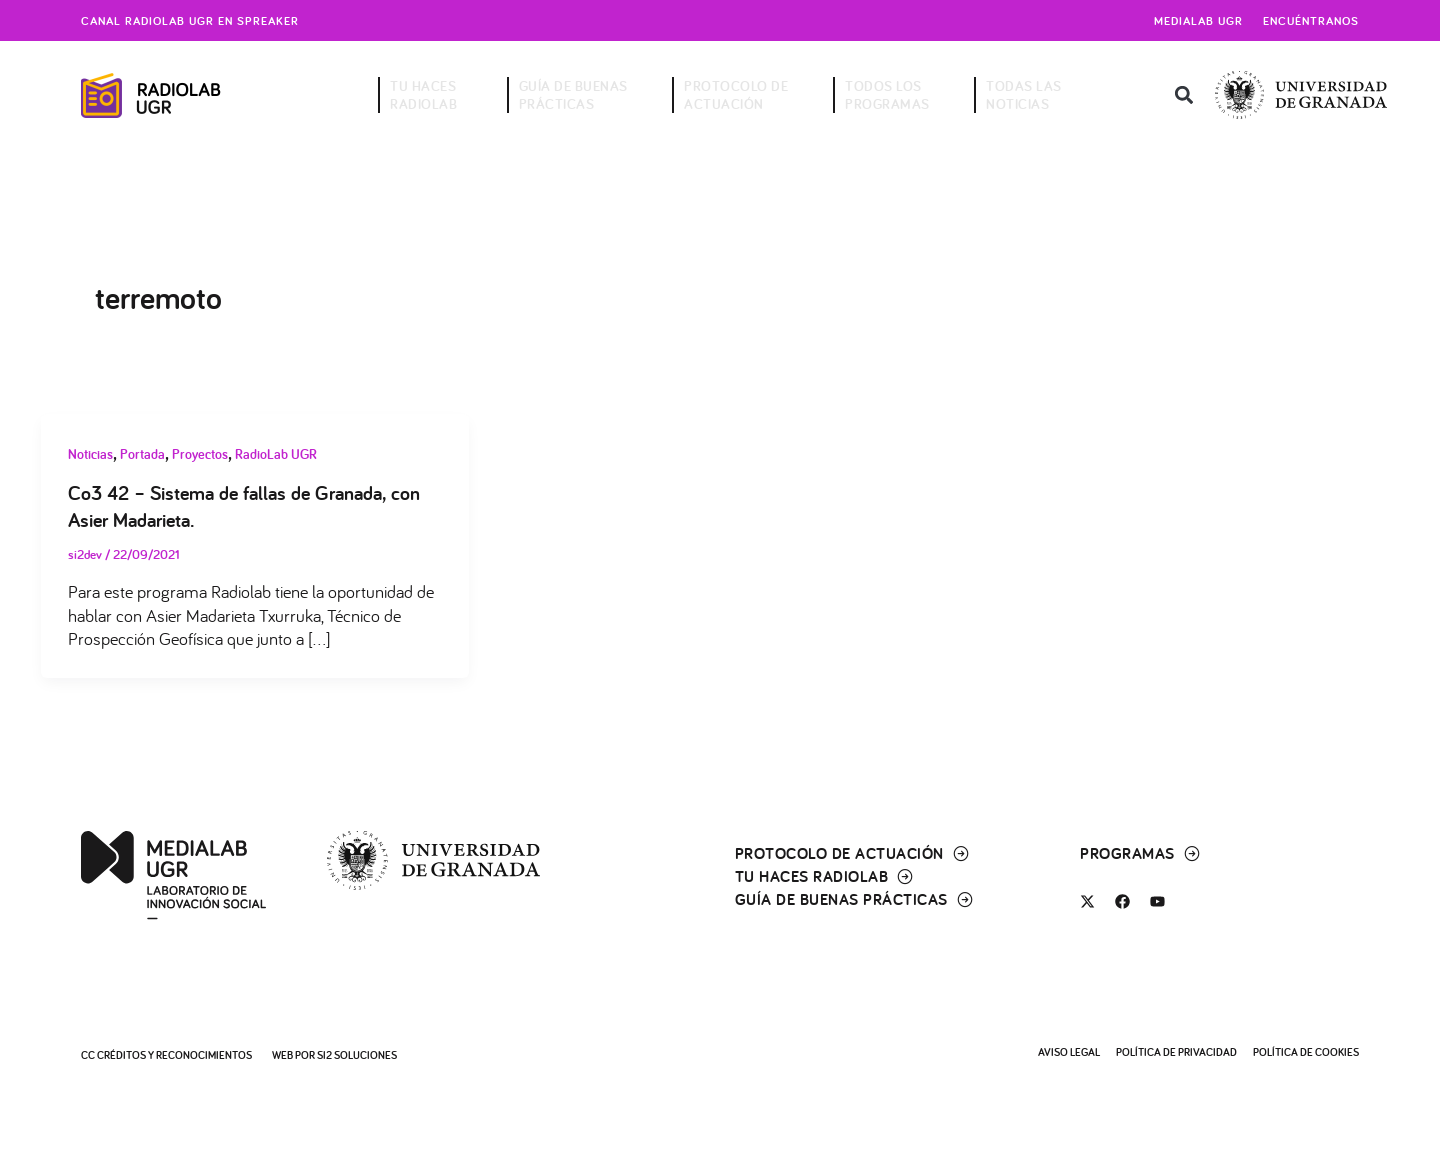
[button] (1183, 95)
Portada (142, 454)
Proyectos (200, 454)
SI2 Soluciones (357, 1054)
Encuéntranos (1311, 20)
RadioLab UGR (276, 454)
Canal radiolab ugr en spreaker (190, 20)
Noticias (90, 454)
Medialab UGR (1198, 20)
